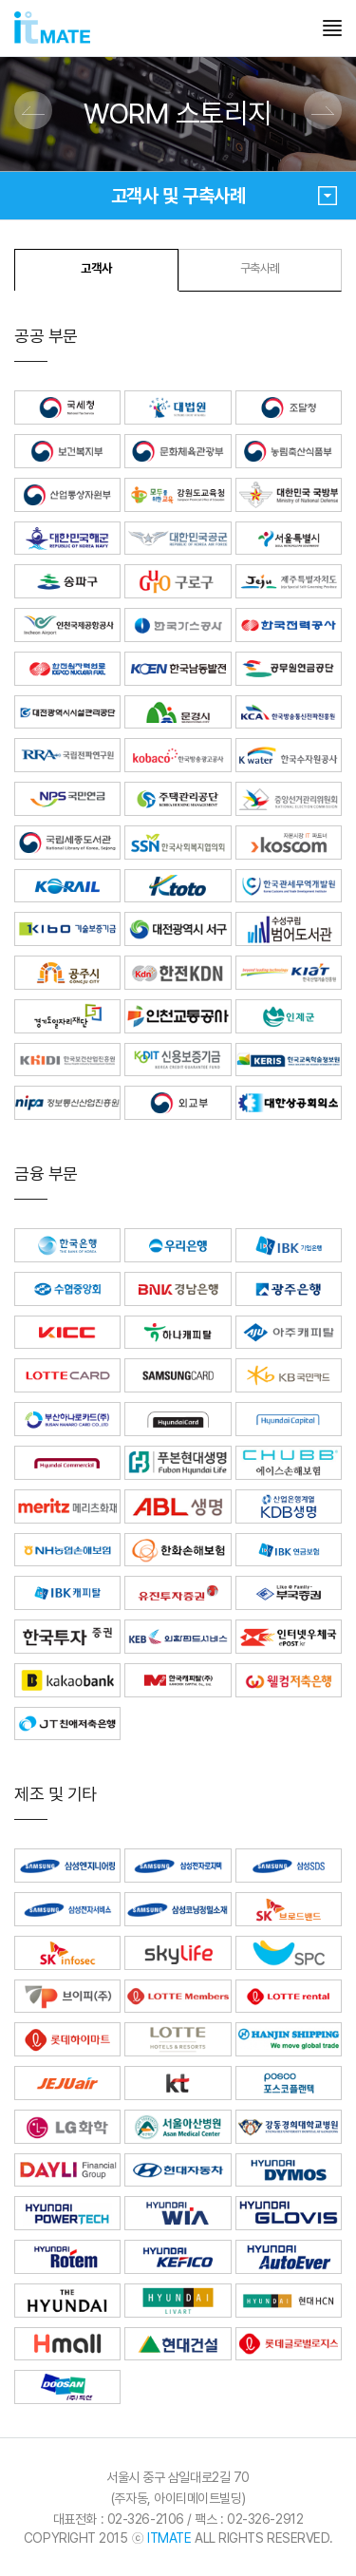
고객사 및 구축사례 (224, 195)
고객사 (96, 268)
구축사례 (260, 268)
